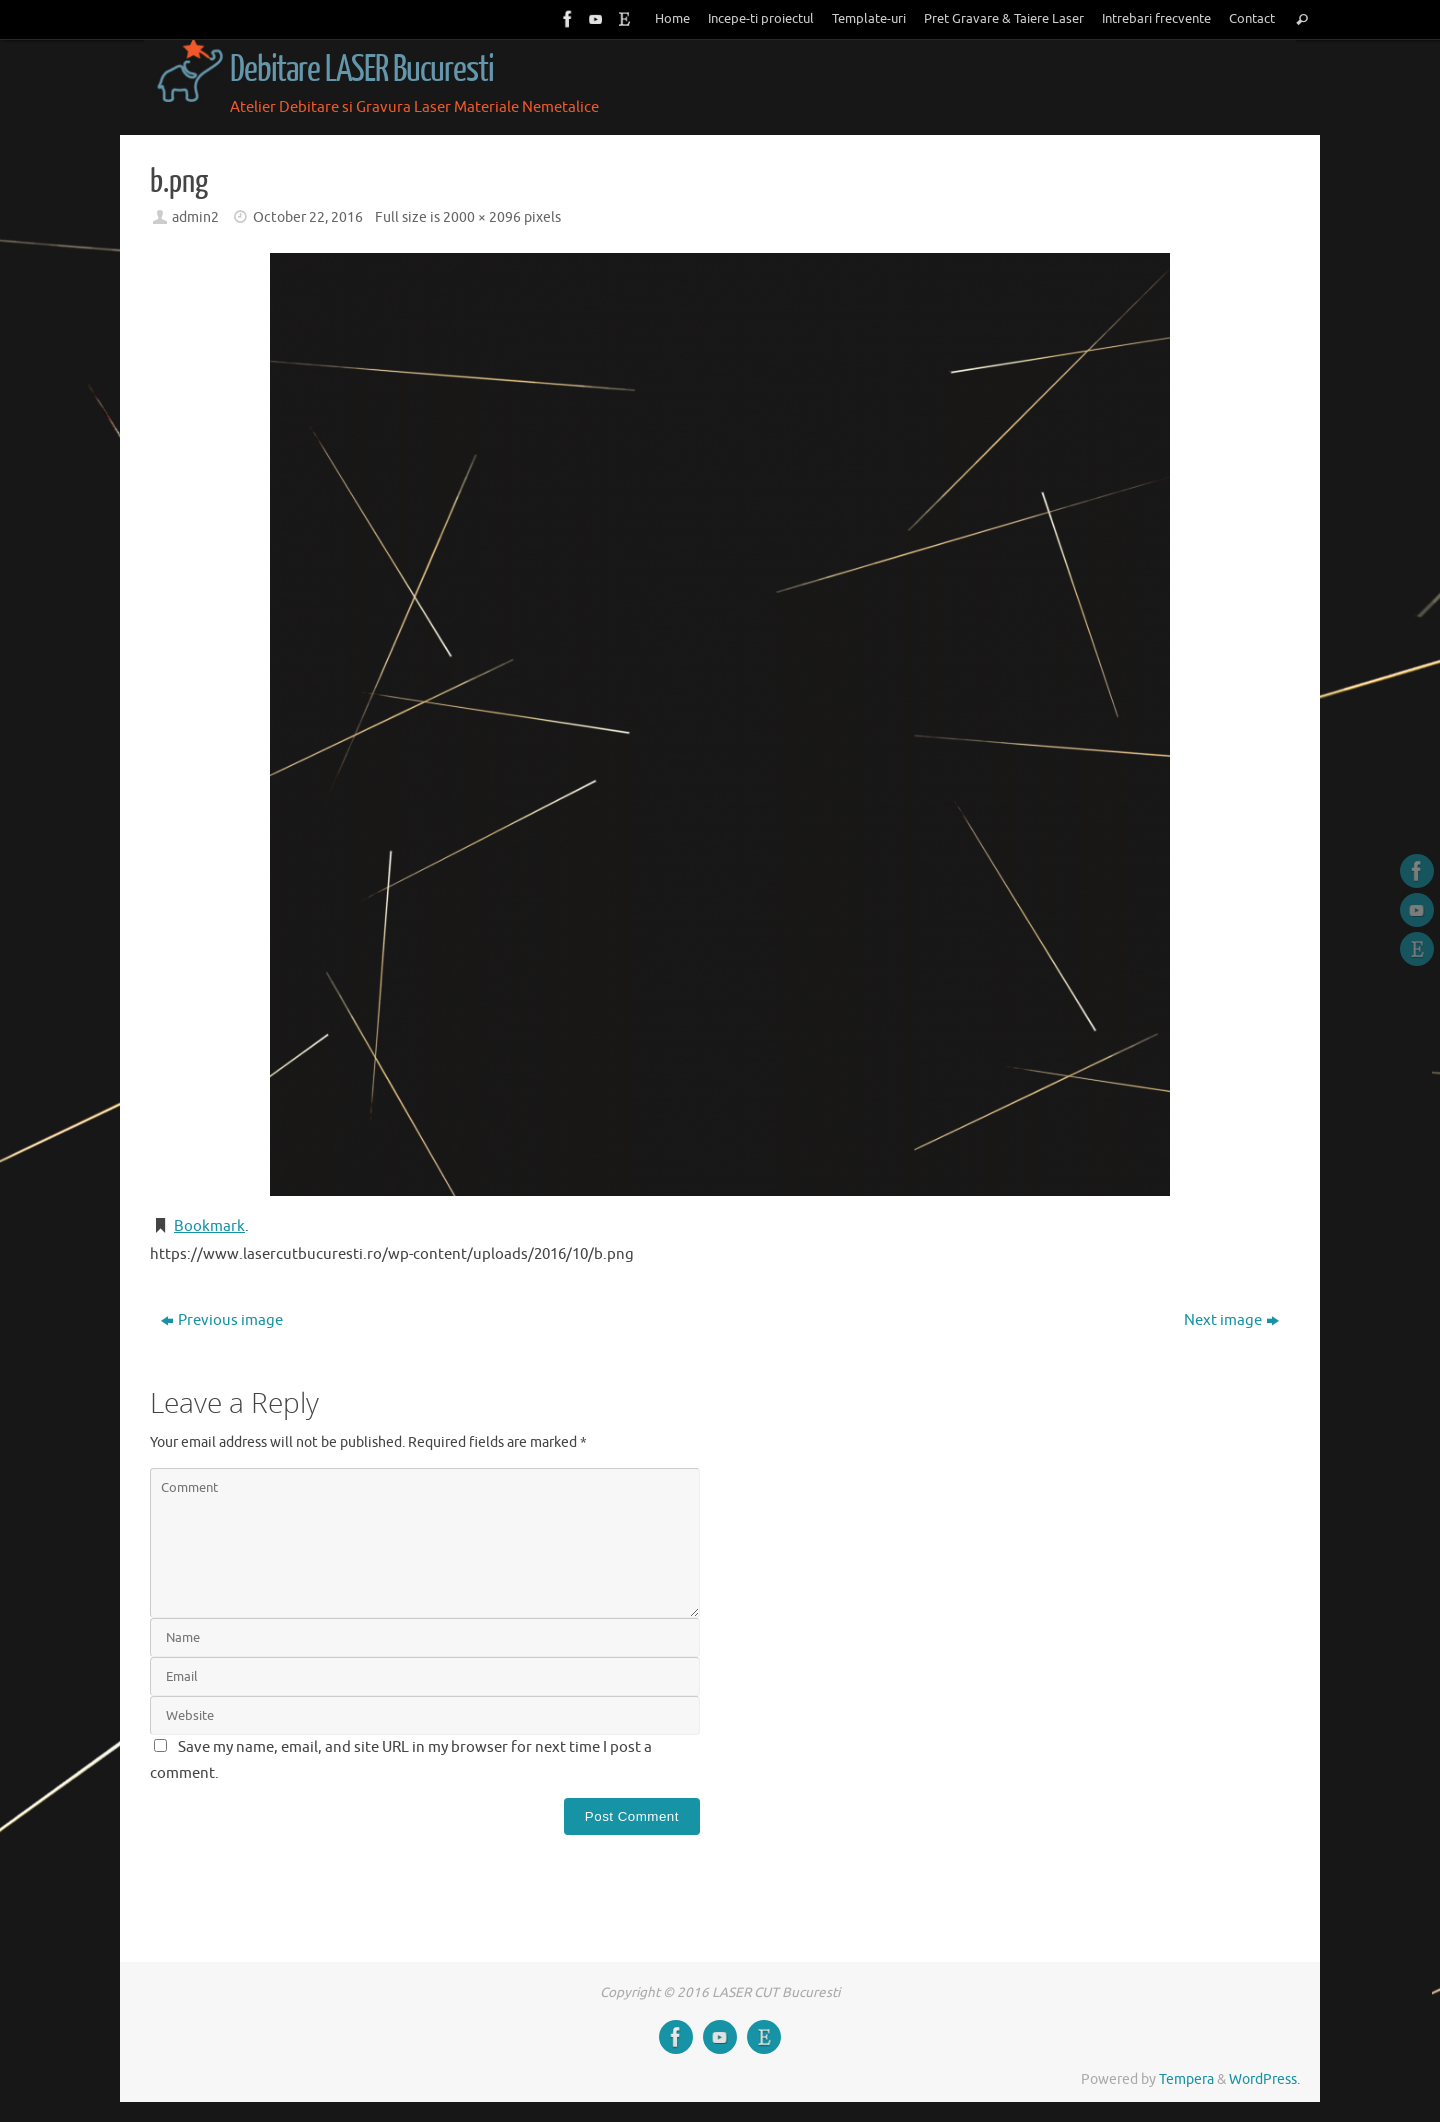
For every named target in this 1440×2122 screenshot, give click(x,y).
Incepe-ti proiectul (761, 19)
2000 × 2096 (482, 217)
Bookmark (209, 1226)
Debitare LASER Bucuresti (362, 70)
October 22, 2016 (308, 217)
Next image (1231, 1320)
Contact (1252, 19)
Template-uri (869, 19)
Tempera (1186, 2079)
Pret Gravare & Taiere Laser (1004, 19)
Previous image (222, 1320)
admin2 (195, 217)
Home (672, 19)
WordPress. (1264, 2079)
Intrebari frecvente (1156, 19)
